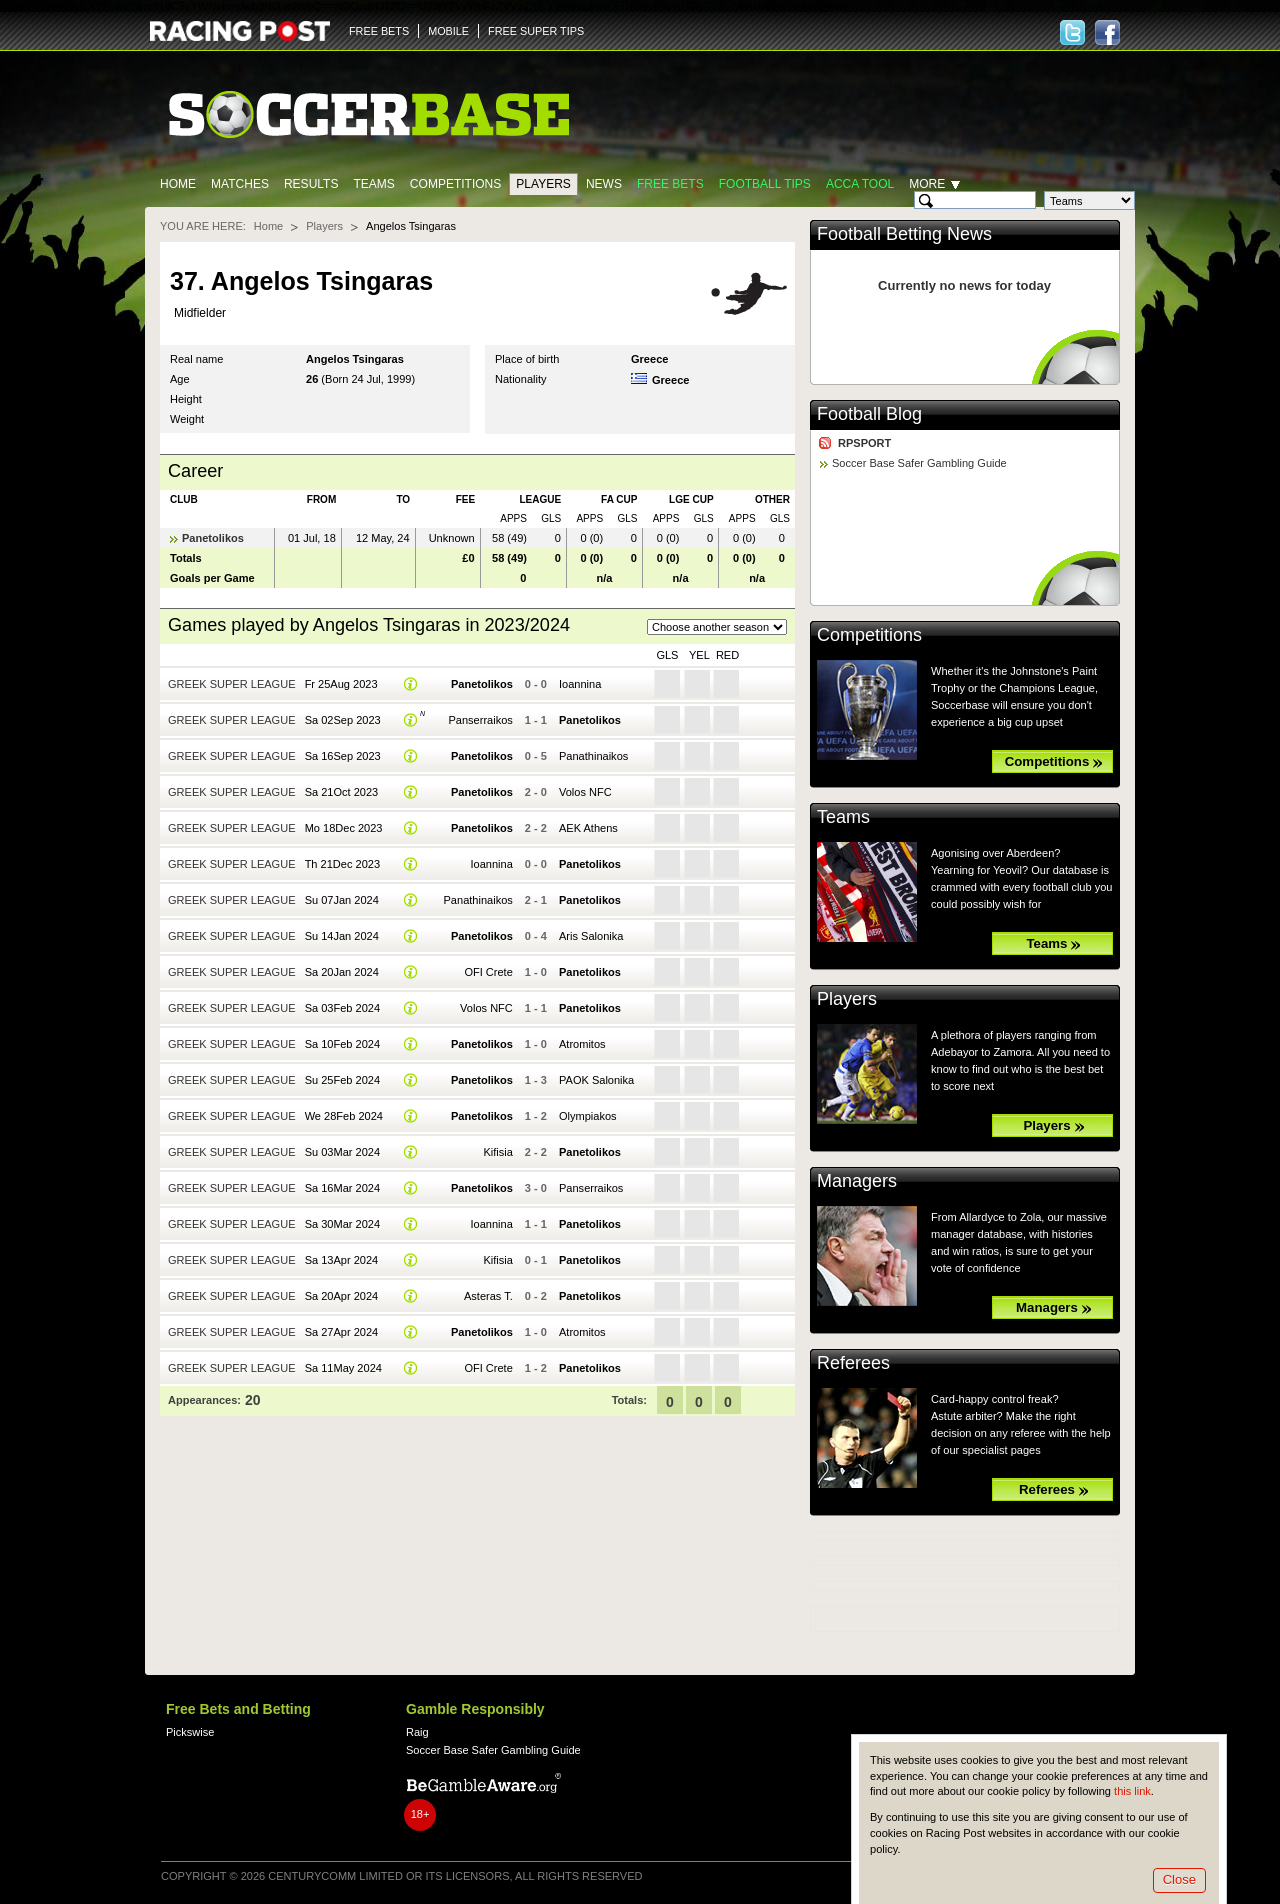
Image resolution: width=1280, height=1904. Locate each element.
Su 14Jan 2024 (342, 936)
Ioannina (580, 684)
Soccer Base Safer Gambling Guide (919, 463)
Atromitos (582, 1044)
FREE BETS (379, 31)
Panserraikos (480, 720)
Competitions (455, 184)
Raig (417, 1732)
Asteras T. (488, 1296)
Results (311, 184)
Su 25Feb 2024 (342, 1080)
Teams (373, 184)
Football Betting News (904, 234)
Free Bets (670, 184)
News (604, 184)
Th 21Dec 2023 (342, 864)
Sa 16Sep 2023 (343, 756)
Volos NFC (585, 792)
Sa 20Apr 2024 (342, 1296)
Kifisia (497, 1152)
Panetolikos (213, 538)
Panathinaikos (593, 756)
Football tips (765, 184)
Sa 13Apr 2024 (342, 1260)
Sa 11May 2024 (343, 1368)
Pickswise (190, 1732)
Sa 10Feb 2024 (342, 1044)
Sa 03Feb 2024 (342, 1008)
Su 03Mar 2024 (342, 1152)
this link (1132, 1791)
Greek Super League (232, 684)
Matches (240, 184)
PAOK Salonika (596, 1080)
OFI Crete (488, 972)
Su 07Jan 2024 (342, 900)
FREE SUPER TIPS (536, 31)
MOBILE (448, 31)
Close (1179, 1879)
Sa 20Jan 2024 (342, 972)
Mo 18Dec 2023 (344, 828)
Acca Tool (860, 184)
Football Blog (869, 414)
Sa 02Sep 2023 (343, 720)
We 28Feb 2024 (344, 1116)
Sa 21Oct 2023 (342, 792)
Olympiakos (588, 1116)
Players (543, 184)
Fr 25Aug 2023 (341, 684)
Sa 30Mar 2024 (342, 1224)
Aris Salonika (591, 936)
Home (178, 184)
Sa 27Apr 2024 (342, 1332)
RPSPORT (864, 443)
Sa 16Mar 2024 (342, 1188)
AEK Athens (588, 828)
